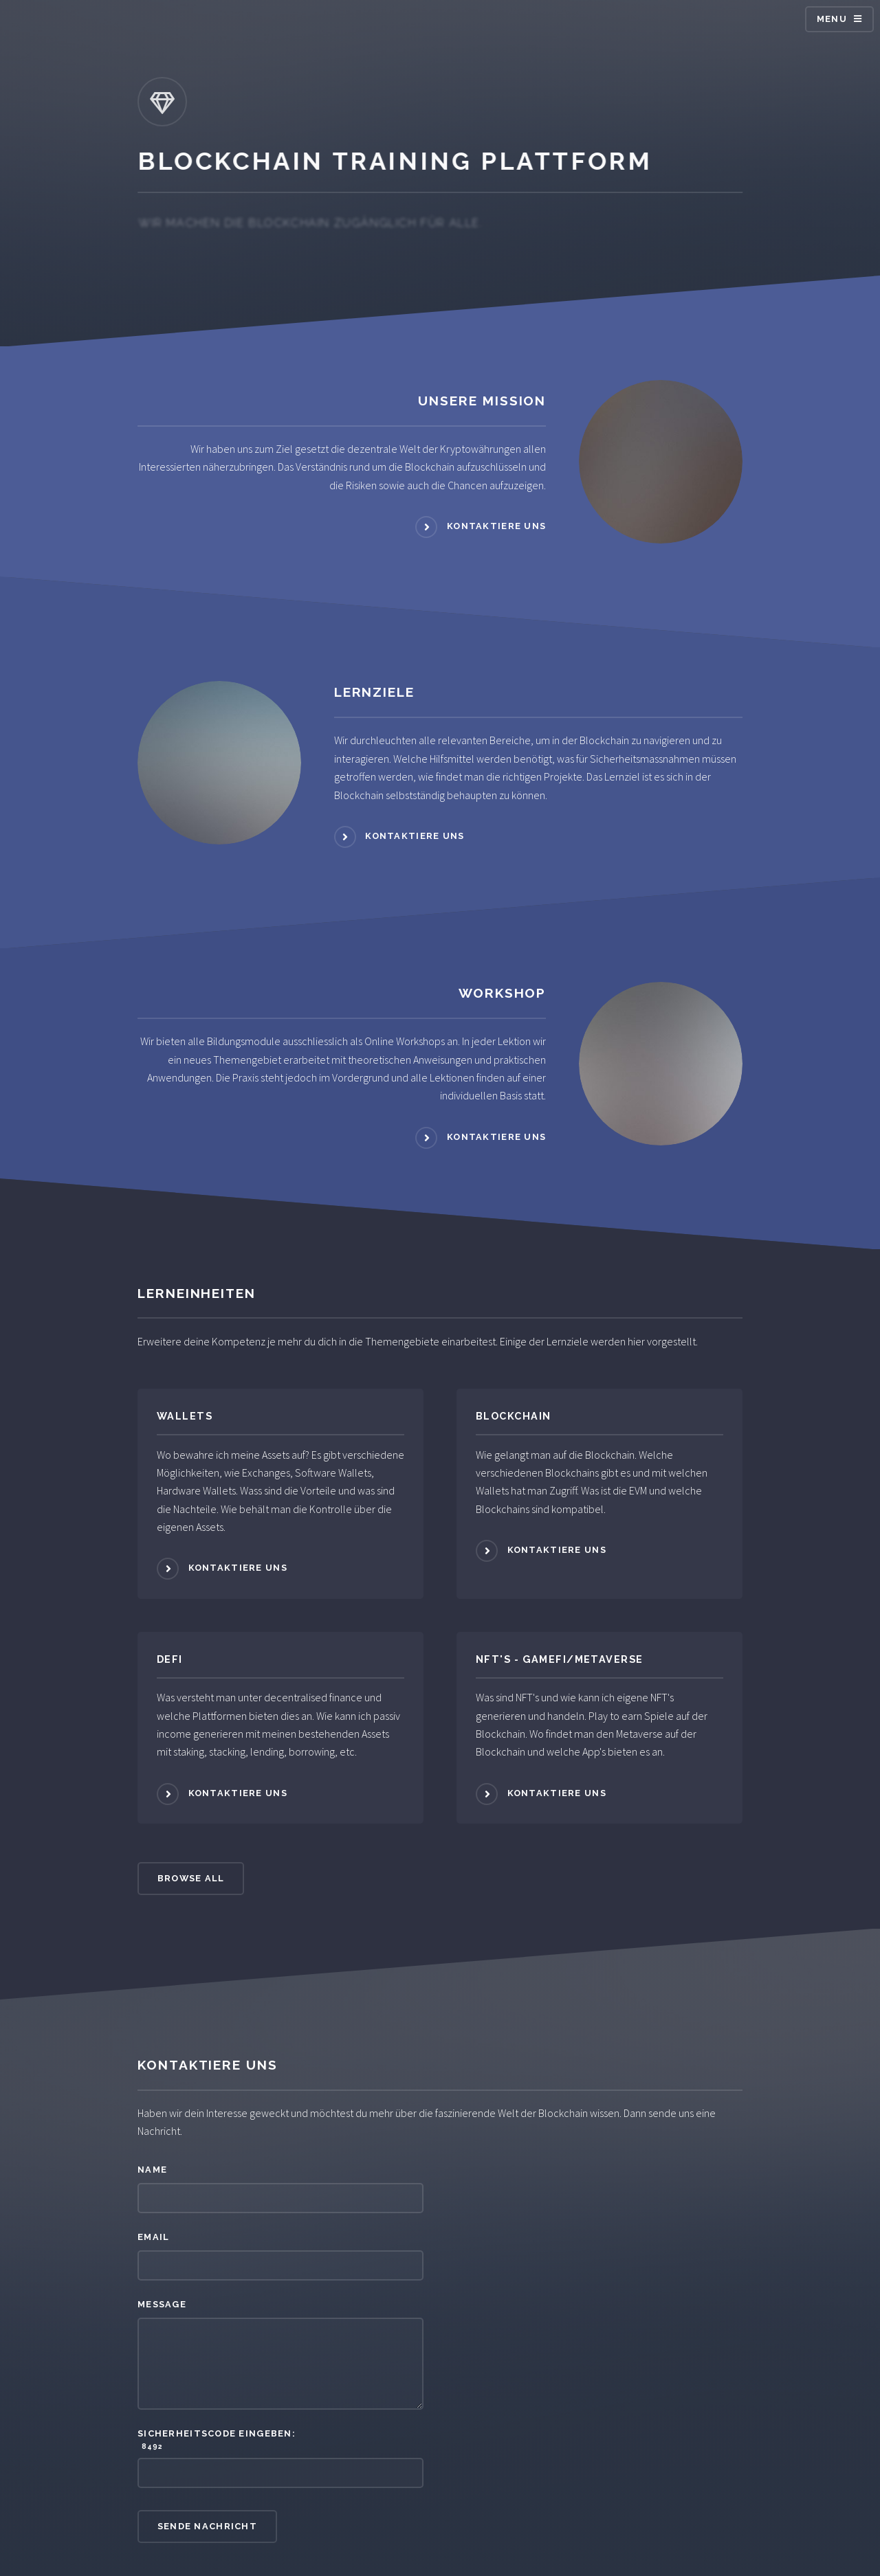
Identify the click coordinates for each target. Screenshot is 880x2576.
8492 (150, 2446)
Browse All (191, 1878)
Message (162, 2304)
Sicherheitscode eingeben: (281, 2440)
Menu (832, 19)
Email (153, 2237)
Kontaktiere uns (496, 526)
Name (152, 2169)
